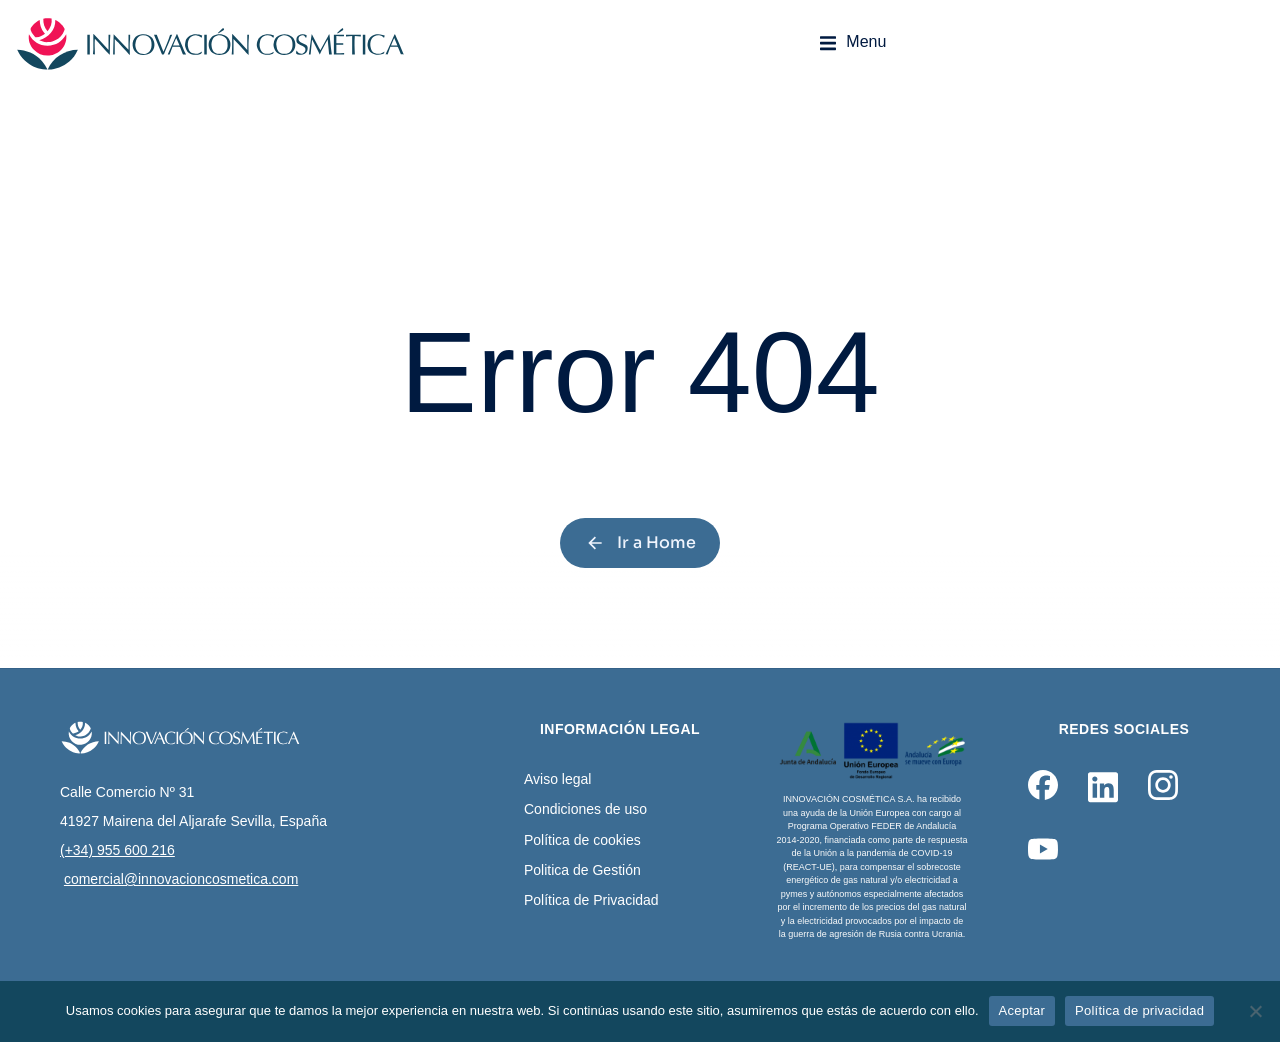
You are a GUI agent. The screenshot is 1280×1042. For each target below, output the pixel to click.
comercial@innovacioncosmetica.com (181, 879)
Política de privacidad (1139, 1010)
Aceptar (1022, 1010)
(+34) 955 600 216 (117, 850)
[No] (1255, 1011)
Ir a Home (640, 542)
